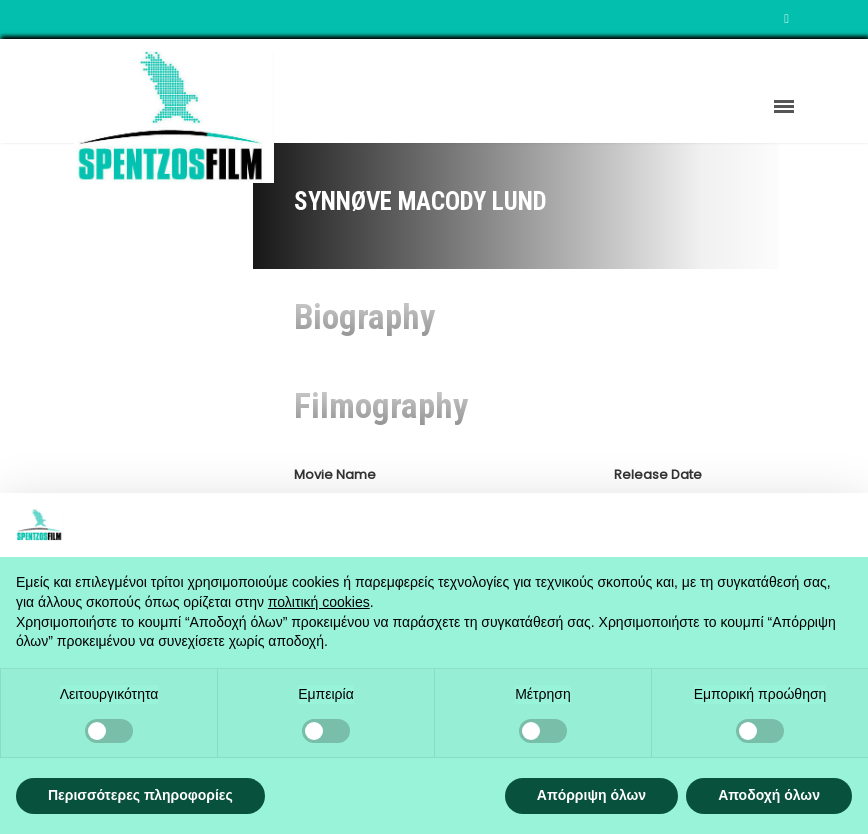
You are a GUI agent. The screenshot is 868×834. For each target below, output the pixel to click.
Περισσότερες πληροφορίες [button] (140, 795)
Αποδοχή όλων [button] (769, 795)
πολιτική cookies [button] (319, 602)
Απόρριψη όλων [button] (591, 795)
